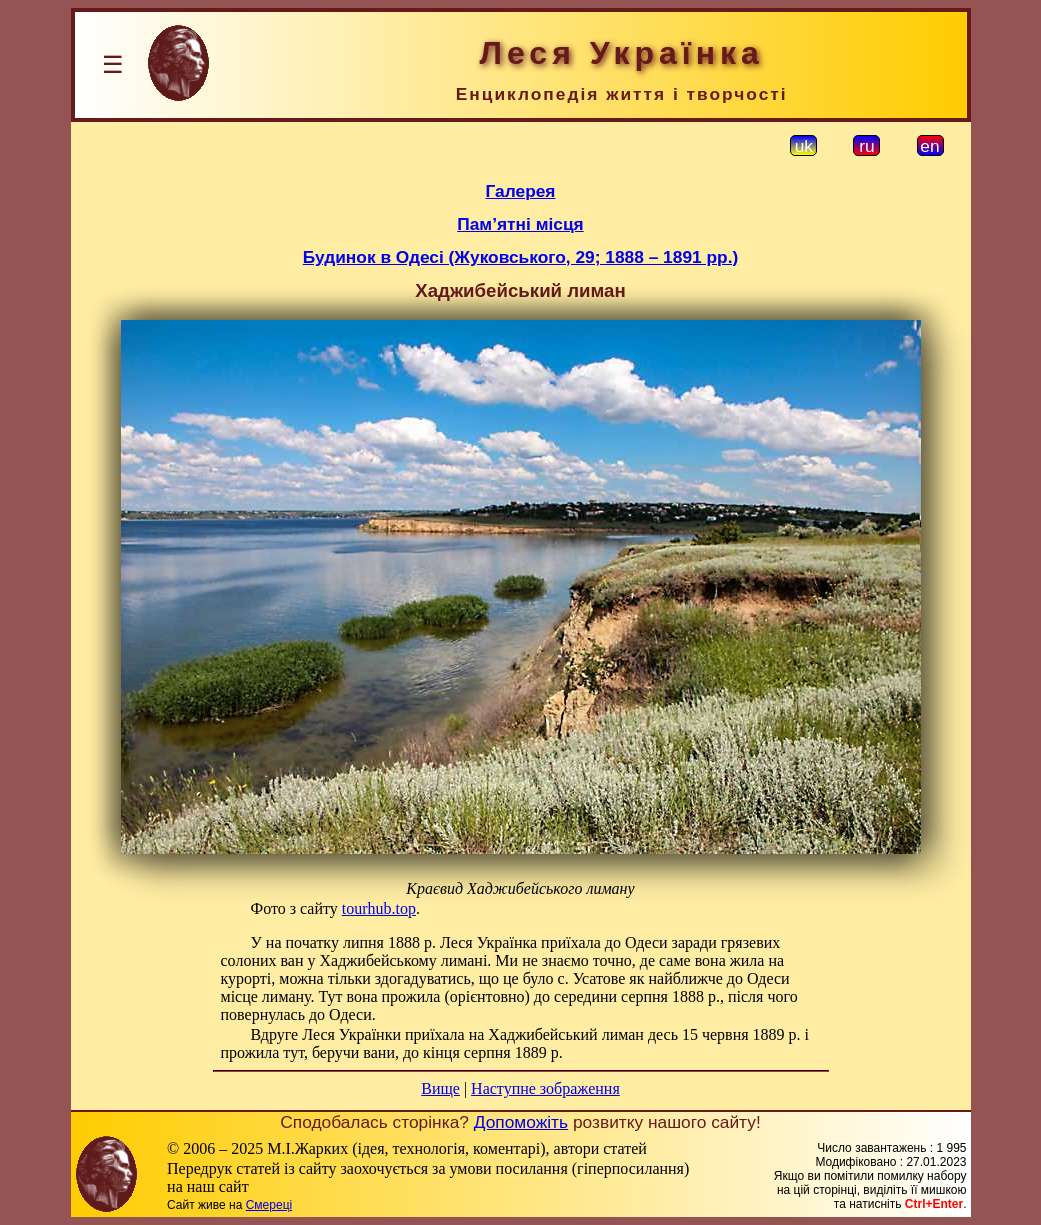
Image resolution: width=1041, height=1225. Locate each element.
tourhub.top (379, 908)
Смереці (269, 1205)
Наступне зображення (545, 1088)
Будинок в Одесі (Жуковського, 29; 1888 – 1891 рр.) (520, 257)
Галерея (521, 191)
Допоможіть (521, 1122)
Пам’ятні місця (520, 224)
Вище (440, 1088)
